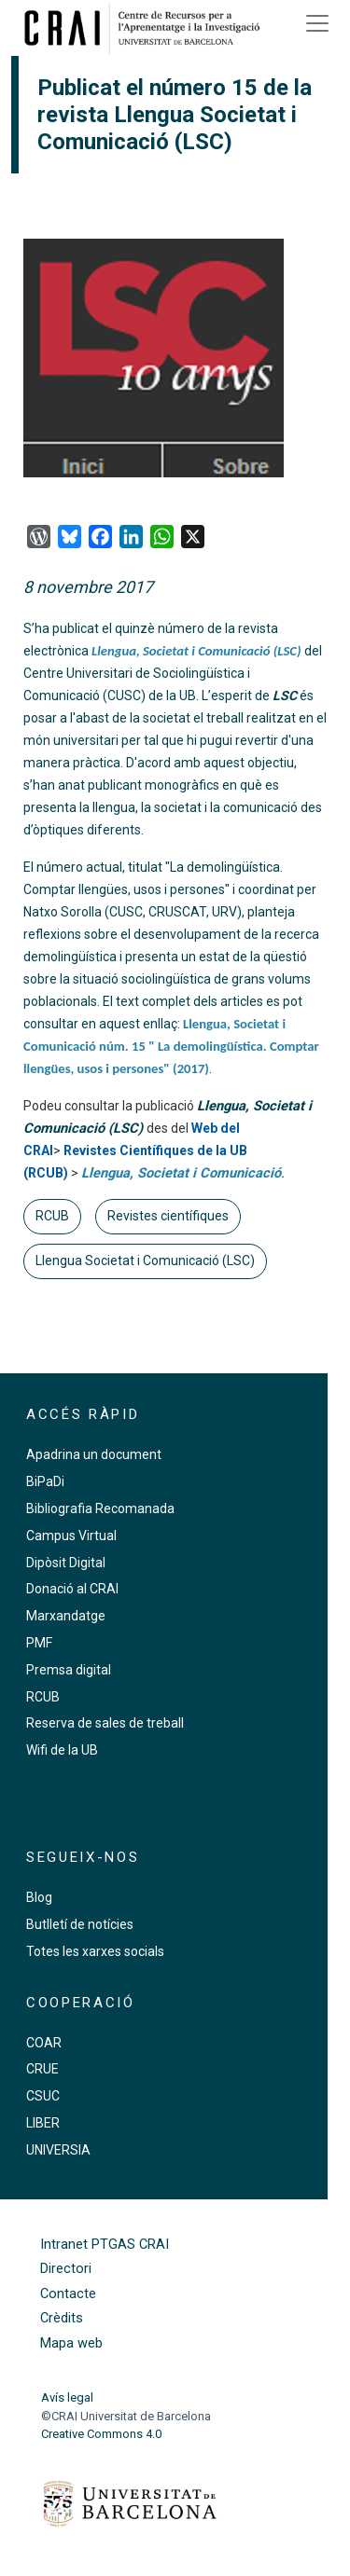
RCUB (52, 1215)
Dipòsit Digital (65, 1562)
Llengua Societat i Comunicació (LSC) (145, 1260)
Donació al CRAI (72, 1588)
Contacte (68, 2294)
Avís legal (67, 2397)
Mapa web (71, 2343)
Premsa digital (68, 1669)
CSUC (43, 2095)
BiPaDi (45, 1481)
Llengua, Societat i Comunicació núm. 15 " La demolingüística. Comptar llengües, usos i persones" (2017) (171, 1046)
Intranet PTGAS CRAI (104, 2244)
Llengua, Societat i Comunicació (181, 1172)
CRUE (42, 2068)
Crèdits (61, 2318)
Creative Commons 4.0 (101, 2434)
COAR (44, 2042)
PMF (39, 1642)
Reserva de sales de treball (105, 1722)
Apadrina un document (93, 1454)
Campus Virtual (71, 1535)
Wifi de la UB (62, 1750)
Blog (39, 1897)
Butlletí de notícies (79, 1924)
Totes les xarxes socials (95, 1951)
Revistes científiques (168, 1215)
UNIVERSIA (58, 2149)
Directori (65, 2269)
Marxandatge (65, 1615)
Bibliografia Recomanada (100, 1508)
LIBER (43, 2122)
